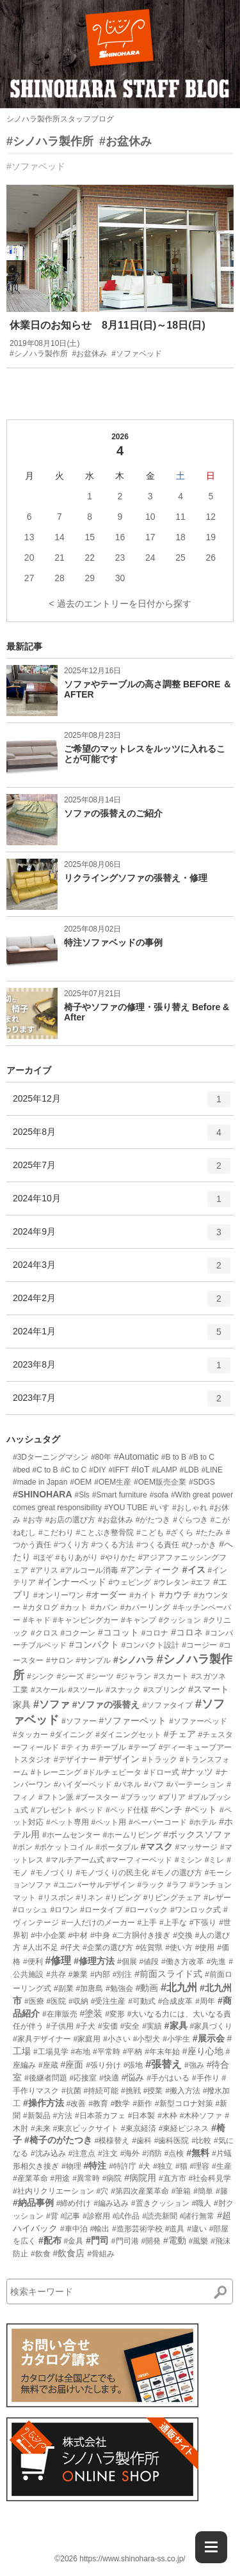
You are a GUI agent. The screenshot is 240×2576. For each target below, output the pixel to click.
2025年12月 (121, 1103)
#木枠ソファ (201, 2115)
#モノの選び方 (177, 1872)
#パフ (154, 1784)
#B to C (201, 1457)
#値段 (149, 1961)
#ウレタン (171, 1582)
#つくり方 (71, 1544)
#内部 (100, 1974)
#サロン (60, 1660)
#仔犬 (70, 1947)
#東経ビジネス (184, 2128)
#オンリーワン (58, 1595)
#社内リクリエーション (53, 2191)
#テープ (142, 1747)
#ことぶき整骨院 (105, 1532)
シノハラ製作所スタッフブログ (60, 118)
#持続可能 (100, 2090)
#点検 (174, 2153)
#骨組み (101, 2253)
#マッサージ (196, 1847)
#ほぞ (43, 1557)
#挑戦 (131, 2090)
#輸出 (99, 2228)
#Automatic (136, 1456)
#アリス (44, 1570)
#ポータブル (116, 1847)
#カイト (143, 1595)
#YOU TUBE (126, 1507)
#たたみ (209, 1532)
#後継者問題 (45, 2077)
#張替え (163, 2064)
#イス (193, 1570)
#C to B (45, 1469)
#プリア (172, 1797)
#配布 (49, 2240)
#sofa (159, 1494)
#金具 (74, 2240)
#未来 (41, 2128)
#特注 (94, 2165)
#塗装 (90, 2013)
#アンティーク (150, 1570)
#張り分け (103, 2065)
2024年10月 (121, 1203)
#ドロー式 (161, 1772)
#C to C (74, 1469)
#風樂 (199, 2240)
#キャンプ (138, 1620)
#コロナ (155, 1632)
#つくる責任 (157, 1544)
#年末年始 (162, 2051)
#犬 (145, 2166)
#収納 (78, 2001)
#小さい (117, 2038)
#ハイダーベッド (83, 1784)
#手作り (206, 2077)
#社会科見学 (210, 2178)
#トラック (159, 1759)
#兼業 (78, 1974)
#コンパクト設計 (151, 1645)
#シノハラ (133, 1660)
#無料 (197, 2153)
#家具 (176, 2025)
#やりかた (118, 1557)
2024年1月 (121, 1336)
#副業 (64, 1988)
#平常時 (106, 2051)
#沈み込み (48, 2153)
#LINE (212, 1469)
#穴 (103, 2191)
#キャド (37, 1620)
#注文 (108, 2153)
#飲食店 (68, 2253)
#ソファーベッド (198, 1721)
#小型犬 (147, 2038)
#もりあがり (76, 1557)
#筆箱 (181, 2191)
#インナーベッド (72, 1582)
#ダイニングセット (128, 1734)
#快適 (109, 2077)
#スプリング (164, 1689)
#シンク (40, 1676)
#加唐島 (89, 1988)
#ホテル (203, 1822)
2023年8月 (121, 1369)
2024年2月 (121, 1303)
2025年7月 (121, 1170)
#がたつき (153, 1519)
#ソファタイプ (167, 1705)
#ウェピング (130, 1582)
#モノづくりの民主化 (112, 1872)
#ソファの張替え (106, 1704)
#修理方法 (94, 1961)
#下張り (203, 1922)
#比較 (201, 2140)
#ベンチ (167, 1809)
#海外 (130, 2153)
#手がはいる (168, 2077)
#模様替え (112, 2140)
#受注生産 (108, 2001)
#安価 (108, 2026)
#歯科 (142, 2140)
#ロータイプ (101, 1909)
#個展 (127, 1961)
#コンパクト (94, 1644)
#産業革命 (30, 2178)
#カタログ (40, 1607)
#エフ (201, 1582)
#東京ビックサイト (85, 2128)
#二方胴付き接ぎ (142, 1935)
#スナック (123, 1689)
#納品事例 (33, 2202)
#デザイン (119, 1759)
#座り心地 (202, 2051)
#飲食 (41, 2253)
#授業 (153, 2090)
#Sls (81, 1494)
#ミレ (215, 1859)
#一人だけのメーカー (98, 1922)
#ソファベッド (35, 166)
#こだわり (56, 1532)
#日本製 (142, 2115)
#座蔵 (48, 2065)
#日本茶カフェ (100, 2115)
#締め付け (74, 2203)
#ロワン (64, 1909)
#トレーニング (56, 1772)
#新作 (142, 2103)
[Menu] (211, 2547)
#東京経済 (138, 2128)
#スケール (48, 1689)
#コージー (199, 1645)
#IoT (141, 1469)
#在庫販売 (59, 2014)
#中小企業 (48, 1935)
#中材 (78, 1935)
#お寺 (33, 1519)
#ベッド (89, 1810)
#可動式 (142, 2001)
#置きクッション (160, 2203)
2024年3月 (121, 1270)
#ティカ (75, 1747)
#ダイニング (72, 1734)
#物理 (71, 2166)
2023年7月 (121, 1403)
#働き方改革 (182, 1961)
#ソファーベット (132, 1720)
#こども (150, 1532)
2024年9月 (121, 1236)
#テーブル (108, 1747)
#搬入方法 (182, 2090)
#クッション (180, 1620)
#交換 (183, 1935)
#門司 (97, 2240)
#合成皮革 (175, 2001)
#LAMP (164, 1469)
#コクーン (77, 1632)
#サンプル (93, 1660)
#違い (197, 2228)
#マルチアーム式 (75, 1859)
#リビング (123, 1897)
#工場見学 (50, 2051)
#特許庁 (122, 2166)
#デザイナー (75, 1759)
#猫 (181, 2166)
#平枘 (133, 2051)
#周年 (205, 2001)
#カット (74, 1607)
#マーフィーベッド (139, 1859)
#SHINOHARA (42, 1494)
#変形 (115, 2014)
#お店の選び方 (70, 1519)
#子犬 (85, 2026)
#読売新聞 (159, 2216)
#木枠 (167, 2115)
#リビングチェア (172, 1897)
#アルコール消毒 (89, 1570)
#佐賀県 (149, 1947)
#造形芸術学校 (137, 2228)
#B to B (173, 1457)
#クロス (44, 1632)
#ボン (23, 1847)
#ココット (118, 1632)
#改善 (76, 2103)
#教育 (98, 2103)
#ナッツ (198, 1772)
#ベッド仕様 (127, 1810)
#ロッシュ (30, 1909)
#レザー (217, 1897)
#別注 (122, 1974)
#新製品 (37, 2115)
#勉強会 (119, 1988)
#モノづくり (52, 1872)
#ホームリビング (131, 1835)
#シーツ (100, 1676)
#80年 (101, 1457)
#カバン (104, 1607)
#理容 (199, 2166)
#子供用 (60, 2026)
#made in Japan (40, 1482)
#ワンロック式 (195, 1909)
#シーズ (70, 1676)
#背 (52, 2216)
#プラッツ (138, 1797)
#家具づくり (210, 2026)
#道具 (175, 2228)
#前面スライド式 (168, 1974)
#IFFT (119, 1469)
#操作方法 (43, 2103)
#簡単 (203, 2191)
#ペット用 (108, 1822)
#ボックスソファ (197, 1834)
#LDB (189, 1469)
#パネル (127, 1784)
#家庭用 (87, 2038)
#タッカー (30, 1734)
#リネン (89, 1897)
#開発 (151, 2240)
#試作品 (126, 2216)
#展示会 (209, 2038)
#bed (21, 1469)
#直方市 (172, 2178)
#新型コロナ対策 (184, 2103)
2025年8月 (121, 1137)
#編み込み (111, 2203)
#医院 (56, 2001)
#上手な (173, 1922)
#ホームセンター (71, 1835)
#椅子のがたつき (58, 2140)
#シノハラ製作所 (49, 141)
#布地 (80, 2051)
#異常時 (86, 2178)
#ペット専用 (67, 1822)
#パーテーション (195, 1784)
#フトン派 (56, 1797)
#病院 (112, 2178)
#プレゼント (52, 1810)
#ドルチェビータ (112, 1772)
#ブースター (97, 1797)
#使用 (205, 1947)
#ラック (150, 1884)
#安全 (130, 2026)
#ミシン (188, 1859)
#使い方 (179, 1947)
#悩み (133, 2077)
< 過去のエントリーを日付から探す (120, 603)
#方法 (62, 2115)
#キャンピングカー (85, 1620)
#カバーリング (145, 1607)
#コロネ (187, 1632)
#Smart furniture (119, 1494)
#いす (160, 1507)
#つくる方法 (112, 1544)
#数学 (121, 2103)
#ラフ (177, 1884)
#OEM (81, 1482)
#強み (194, 2065)
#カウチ (175, 1594)
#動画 (147, 1988)
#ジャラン (134, 1676)
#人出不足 (40, 1947)
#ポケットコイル (64, 1847)
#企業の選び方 (108, 1947)
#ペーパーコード (158, 1822)
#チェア (180, 1734)
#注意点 (81, 2153)
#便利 (33, 1961)
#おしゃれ (189, 1507)
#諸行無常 (197, 2216)
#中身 (100, 1935)
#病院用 (140, 2178)
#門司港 (125, 2240)
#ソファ (51, 1704)
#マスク (157, 1846)
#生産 (222, 2166)
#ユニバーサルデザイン (94, 1884)
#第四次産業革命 (140, 2191)
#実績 (152, 2026)
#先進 (217, 1961)
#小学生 (176, 2038)
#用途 (60, 2178)
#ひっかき (199, 1544)
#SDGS (202, 1482)
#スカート (171, 1676)
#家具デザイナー (42, 2038)
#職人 (201, 2203)
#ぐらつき (190, 1519)
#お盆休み (125, 141)
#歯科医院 (171, 2140)
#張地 (133, 2065)
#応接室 (83, 2077)
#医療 (34, 2001)
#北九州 (179, 1987)
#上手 (147, 1922)
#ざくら (180, 1532)
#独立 (163, 2166)
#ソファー (79, 1721)
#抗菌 (71, 2090)
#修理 (58, 1960)
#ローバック (146, 1909)
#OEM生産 (112, 1482)
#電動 (174, 2240)
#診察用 (96, 2216)
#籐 (222, 2191)
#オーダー (106, 1594)
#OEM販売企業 (160, 1482)
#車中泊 (74, 2228)
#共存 (56, 1974)
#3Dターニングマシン (50, 1457)
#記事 (70, 2216)
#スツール (85, 1689)
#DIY (97, 1469)
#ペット (201, 1809)
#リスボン (56, 1897)
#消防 (152, 2153)
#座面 (71, 2064)
